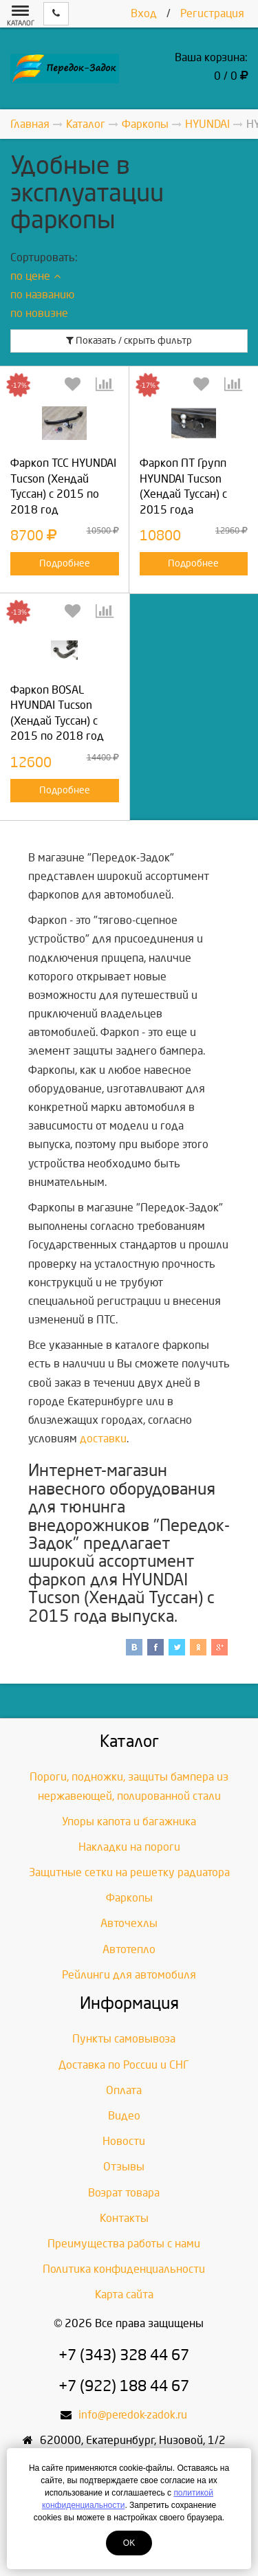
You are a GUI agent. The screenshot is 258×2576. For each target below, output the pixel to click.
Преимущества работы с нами (123, 2243)
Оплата (124, 2090)
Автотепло (129, 1949)
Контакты (124, 2218)
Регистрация (212, 13)
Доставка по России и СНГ (123, 2065)
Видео (124, 2116)
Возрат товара (124, 2193)
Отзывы (123, 2166)
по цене (35, 276)
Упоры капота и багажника (129, 1821)
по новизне (39, 313)
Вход (144, 13)
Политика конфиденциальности (124, 2269)
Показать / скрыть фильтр (129, 340)
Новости (124, 2141)
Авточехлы (129, 1923)
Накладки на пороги (129, 1847)
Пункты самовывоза (123, 2039)
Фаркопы (129, 1898)
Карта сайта (124, 2294)
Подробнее (64, 563)
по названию (42, 294)
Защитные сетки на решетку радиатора (129, 1872)
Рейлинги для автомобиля (129, 1975)
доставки (103, 1438)
